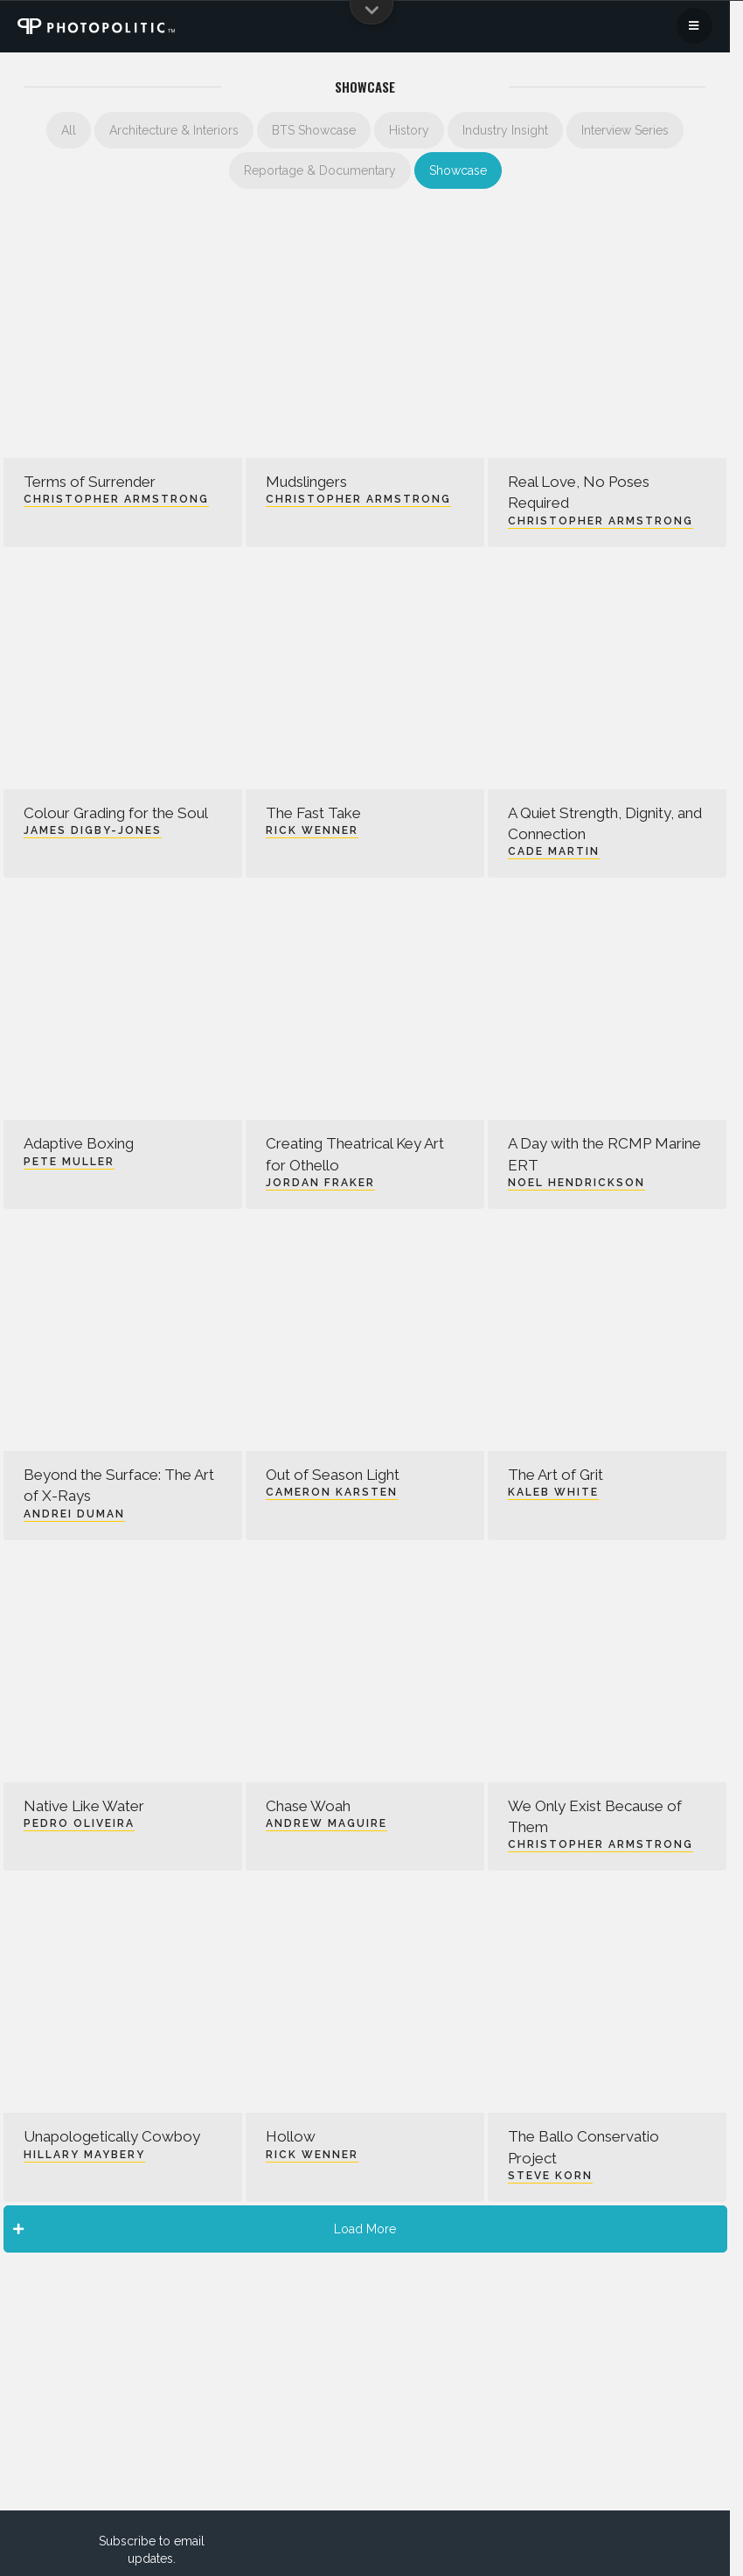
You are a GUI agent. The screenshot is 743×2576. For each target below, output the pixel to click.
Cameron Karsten (332, 1492)
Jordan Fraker (320, 1183)
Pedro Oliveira (79, 1823)
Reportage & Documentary (320, 170)
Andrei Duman (74, 1514)
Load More (205, 2229)
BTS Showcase (314, 130)
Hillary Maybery (84, 2155)
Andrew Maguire (326, 1823)
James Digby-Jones (93, 830)
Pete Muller (69, 1162)
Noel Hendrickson (576, 1183)
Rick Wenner (312, 830)
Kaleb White (553, 1492)
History (409, 130)
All (68, 130)
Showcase (458, 170)
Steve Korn (550, 2176)
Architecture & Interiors (174, 130)
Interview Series (625, 130)
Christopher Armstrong (116, 499)
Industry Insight (505, 130)
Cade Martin (554, 851)
